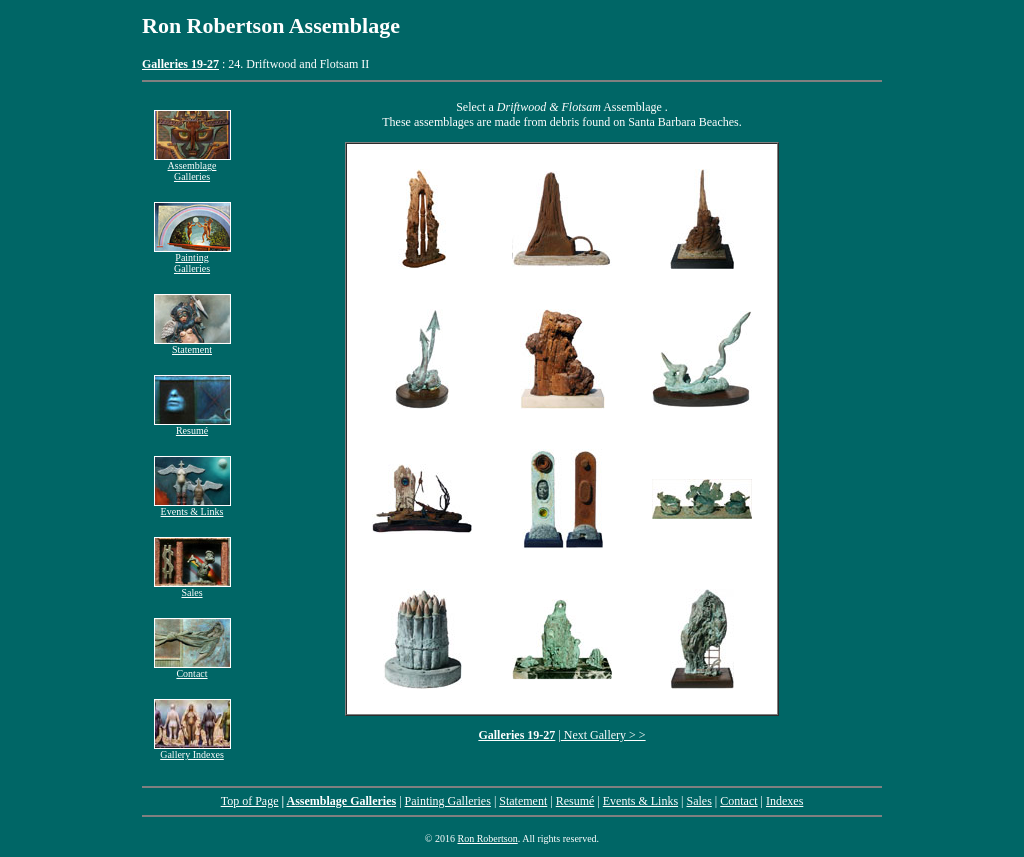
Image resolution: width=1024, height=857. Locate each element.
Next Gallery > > (603, 735)
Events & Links (192, 507)
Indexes (784, 801)
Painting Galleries (192, 258)
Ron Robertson (487, 838)
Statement (192, 345)
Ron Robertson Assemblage (271, 25)
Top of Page (250, 801)
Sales (192, 588)
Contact (192, 669)
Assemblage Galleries (192, 166)
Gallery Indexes (192, 754)
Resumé (192, 426)
